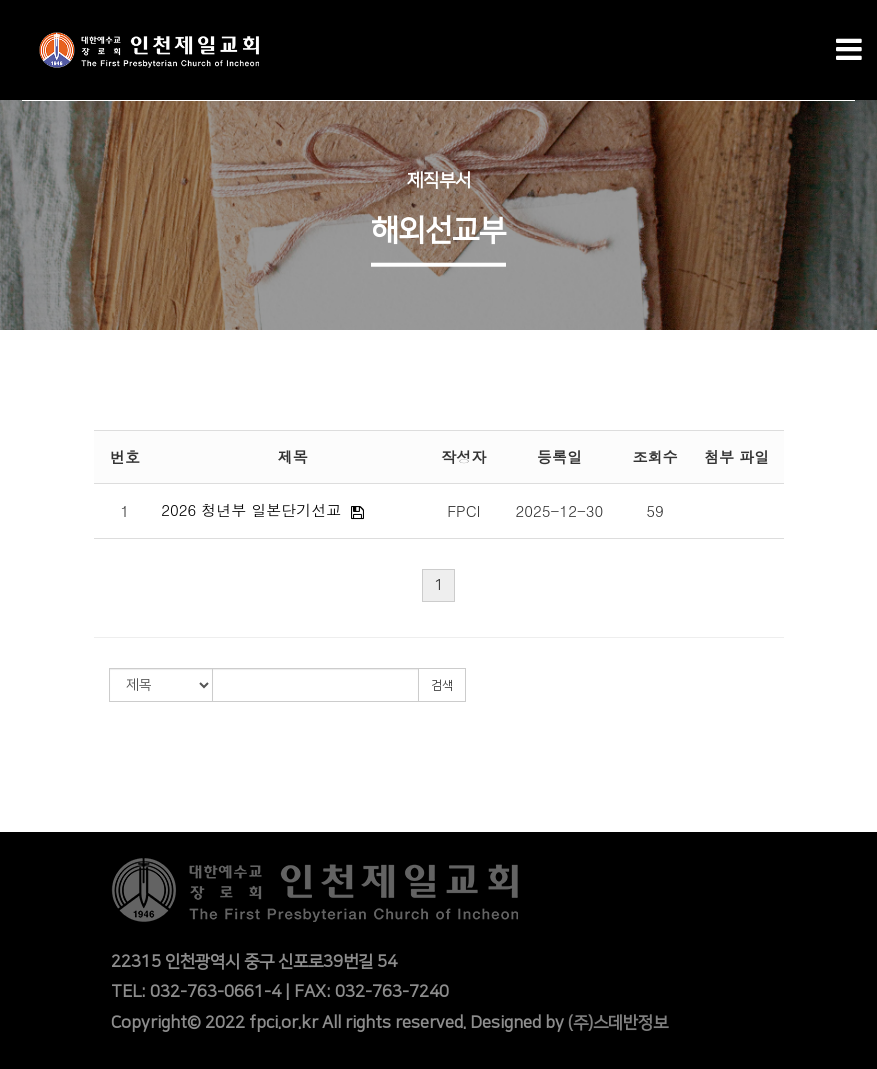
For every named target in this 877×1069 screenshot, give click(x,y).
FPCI (463, 510)
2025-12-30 (560, 510)
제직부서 (439, 181)
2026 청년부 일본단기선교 (251, 509)
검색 (442, 685)
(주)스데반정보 (618, 1023)
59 (655, 510)
